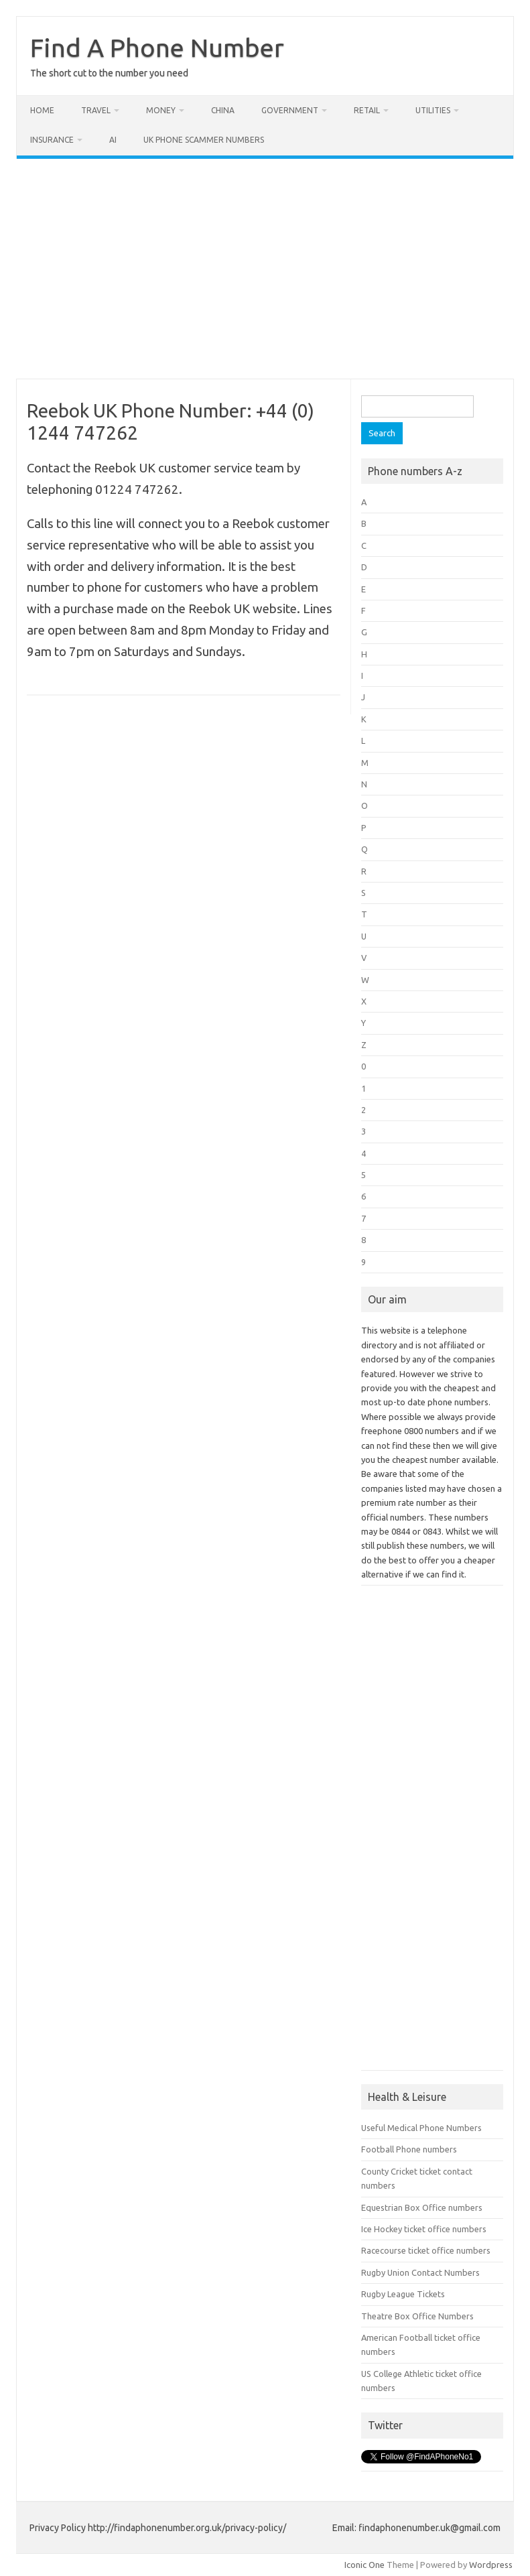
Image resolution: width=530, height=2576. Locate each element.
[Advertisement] (265, 269)
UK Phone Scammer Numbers (203, 139)
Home (42, 110)
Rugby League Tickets (403, 2294)
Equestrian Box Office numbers (421, 2207)
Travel (96, 110)
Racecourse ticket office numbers (425, 2250)
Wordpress (491, 2564)
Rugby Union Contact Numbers (420, 2272)
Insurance (52, 139)
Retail (367, 110)
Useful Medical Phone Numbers (421, 2127)
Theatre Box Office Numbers (417, 2316)
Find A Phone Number (157, 48)
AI (113, 139)
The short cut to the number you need (109, 73)
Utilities (432, 110)
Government (289, 110)
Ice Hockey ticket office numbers (423, 2229)
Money (161, 110)
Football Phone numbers (409, 2149)
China (223, 110)
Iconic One (364, 2564)
